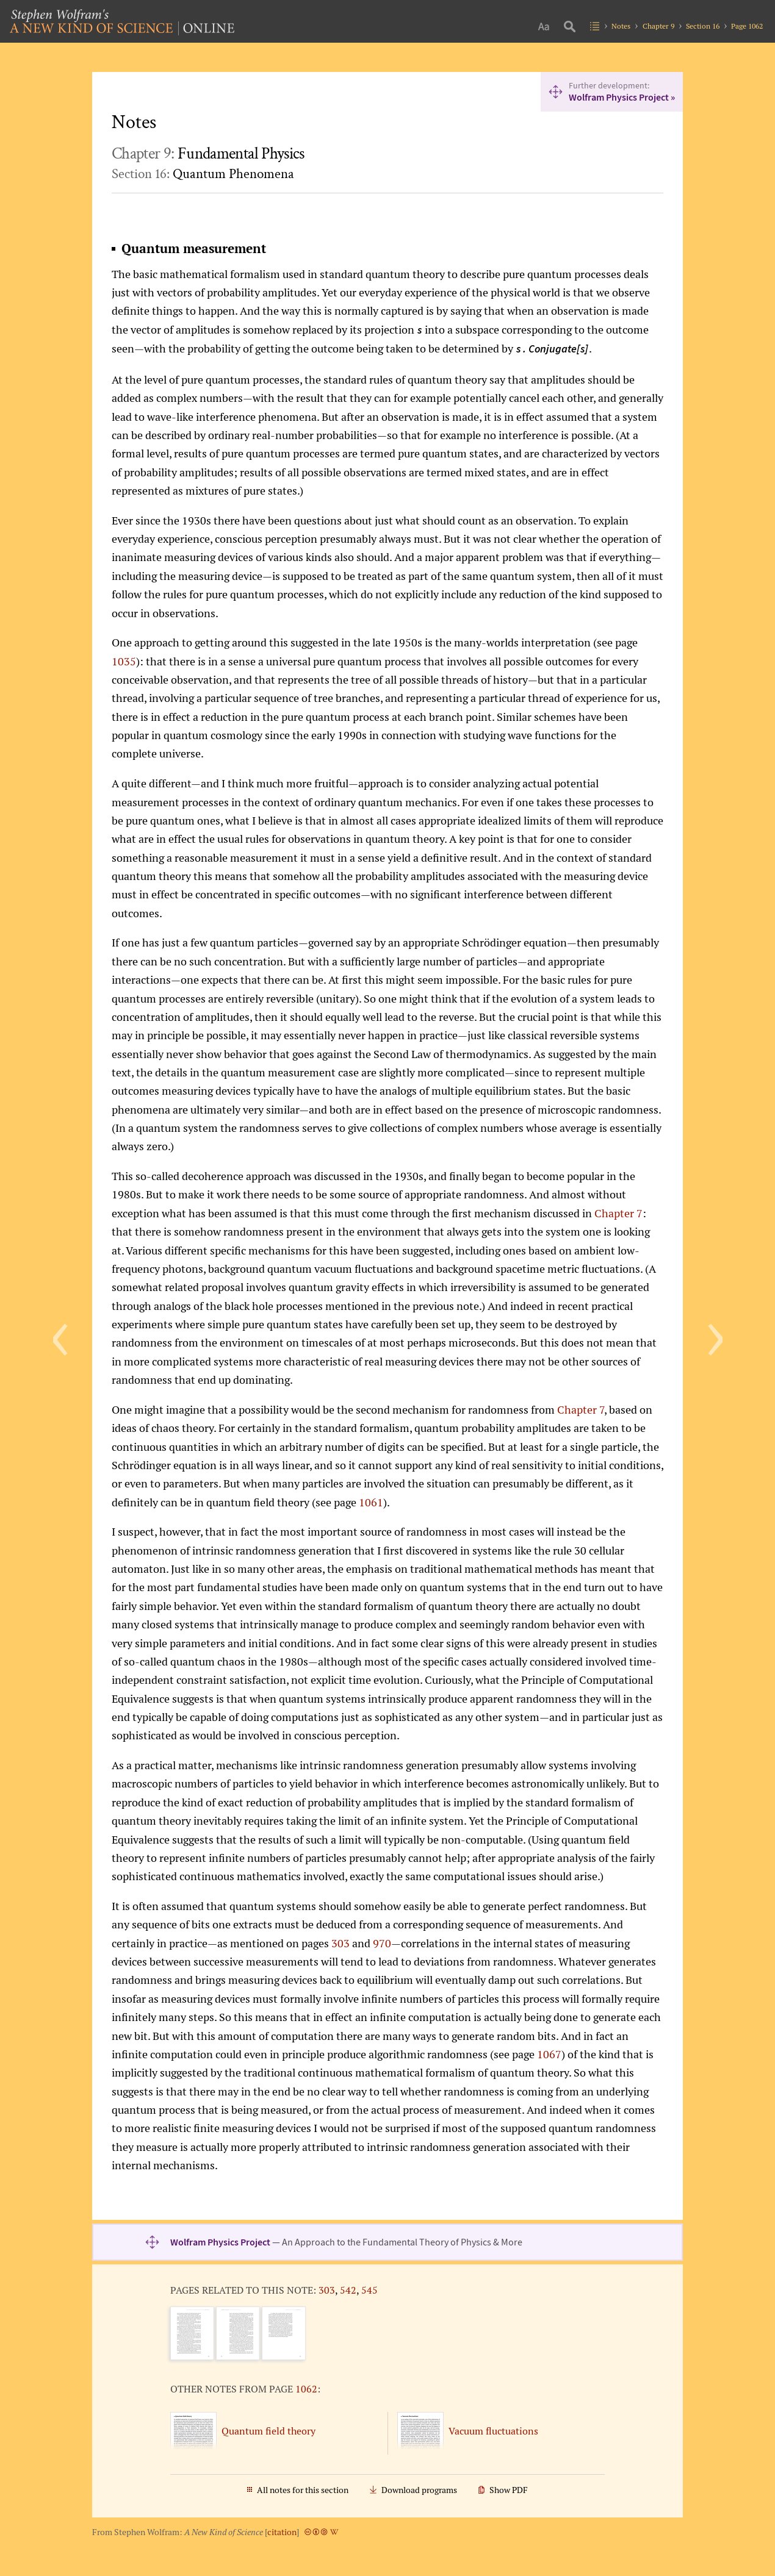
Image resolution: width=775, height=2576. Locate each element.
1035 (124, 661)
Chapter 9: (208, 154)
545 (369, 2290)
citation (282, 2532)
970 (382, 1943)
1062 (306, 2388)
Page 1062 (747, 25)
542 (348, 2290)
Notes (620, 25)
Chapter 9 (658, 25)
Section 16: (203, 174)
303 (340, 1943)
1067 (549, 2054)
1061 (371, 1502)
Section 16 (702, 25)
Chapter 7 (618, 1213)
